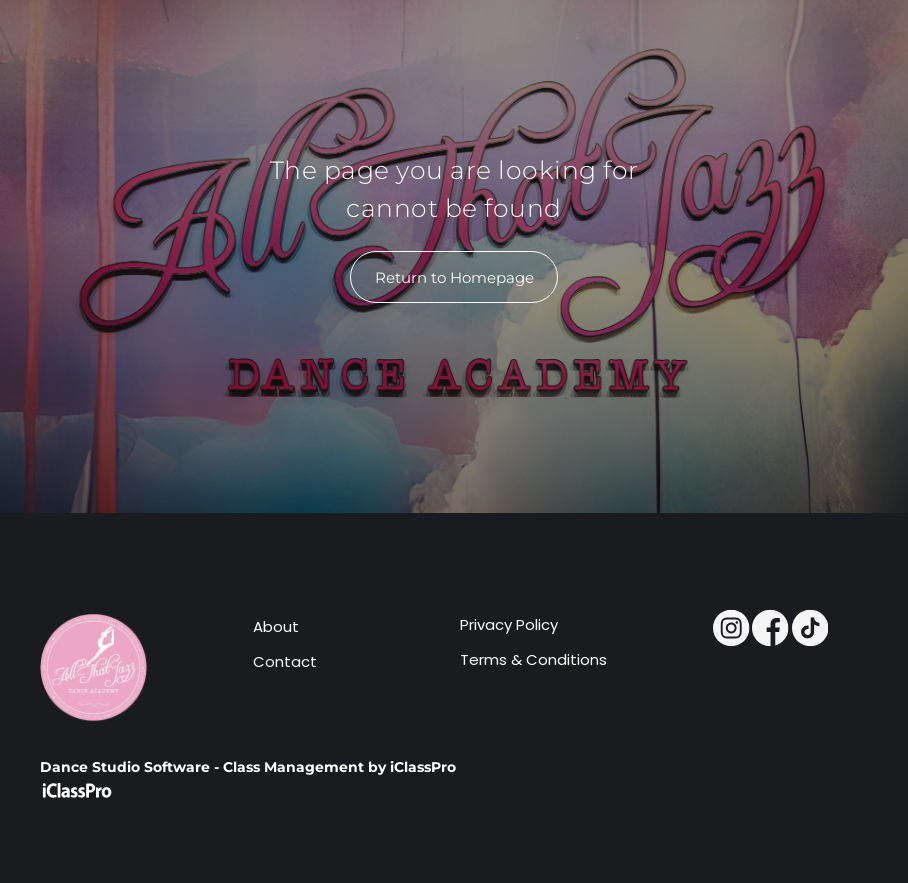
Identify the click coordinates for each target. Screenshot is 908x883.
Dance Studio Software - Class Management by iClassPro (248, 767)
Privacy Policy (509, 624)
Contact (285, 661)
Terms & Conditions (533, 659)
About (276, 626)
